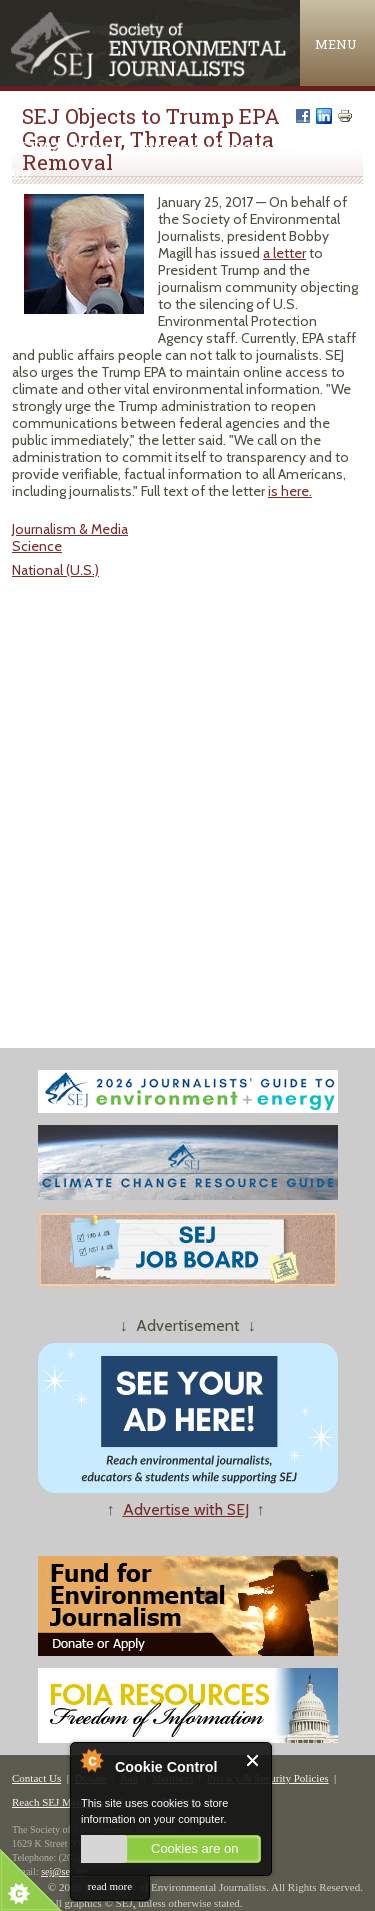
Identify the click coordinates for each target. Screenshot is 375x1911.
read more (110, 1886)
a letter (284, 253)
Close (253, 1760)
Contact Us (36, 1778)
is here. (290, 491)
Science (37, 546)
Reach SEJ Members (58, 1802)
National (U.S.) (55, 570)
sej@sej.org (64, 1871)
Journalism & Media (70, 529)
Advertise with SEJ (186, 1509)
